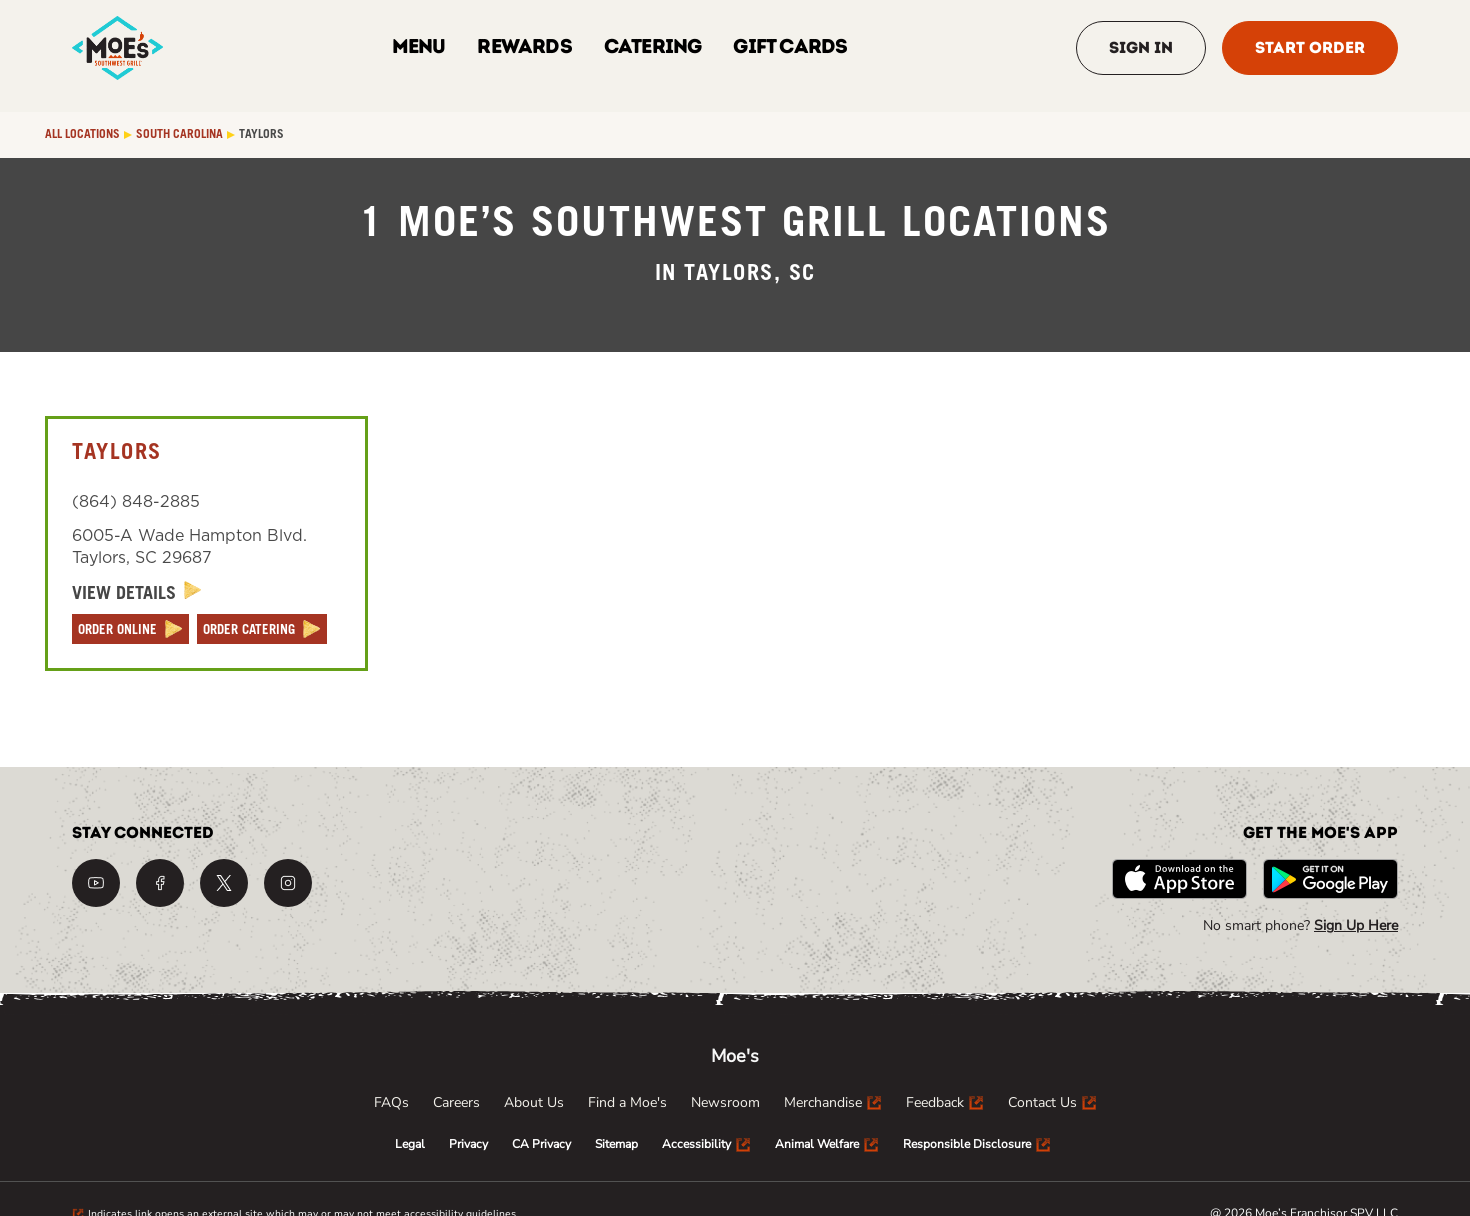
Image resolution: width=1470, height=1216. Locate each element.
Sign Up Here (1356, 925)
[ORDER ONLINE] (130, 629)
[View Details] (137, 593)
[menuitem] (391, 1103)
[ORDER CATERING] (262, 629)
